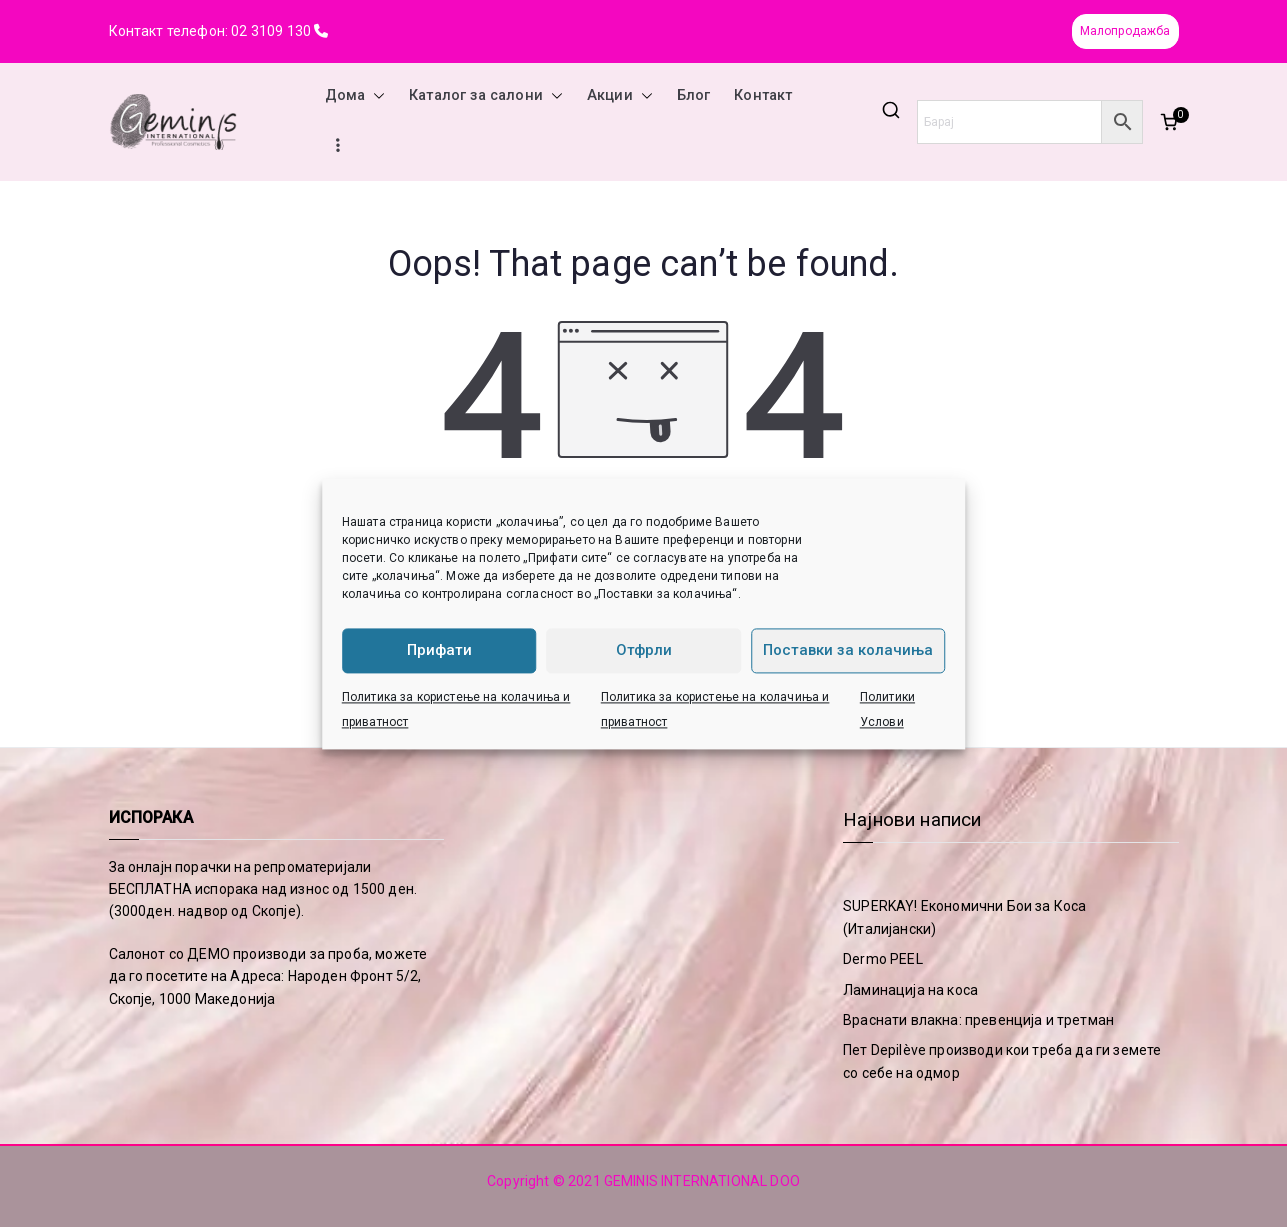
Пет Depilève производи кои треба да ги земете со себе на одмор (1002, 1061)
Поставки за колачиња (848, 650)
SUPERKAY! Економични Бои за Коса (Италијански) (964, 917)
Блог (694, 95)
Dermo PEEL (883, 959)
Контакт (763, 95)
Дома (355, 96)
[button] (375, 96)
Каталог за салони (486, 96)
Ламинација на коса (910, 990)
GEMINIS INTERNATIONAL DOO (702, 1181)
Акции (620, 96)
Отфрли (644, 650)
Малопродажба (1125, 31)
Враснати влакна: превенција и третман (978, 1020)
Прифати (439, 650)
